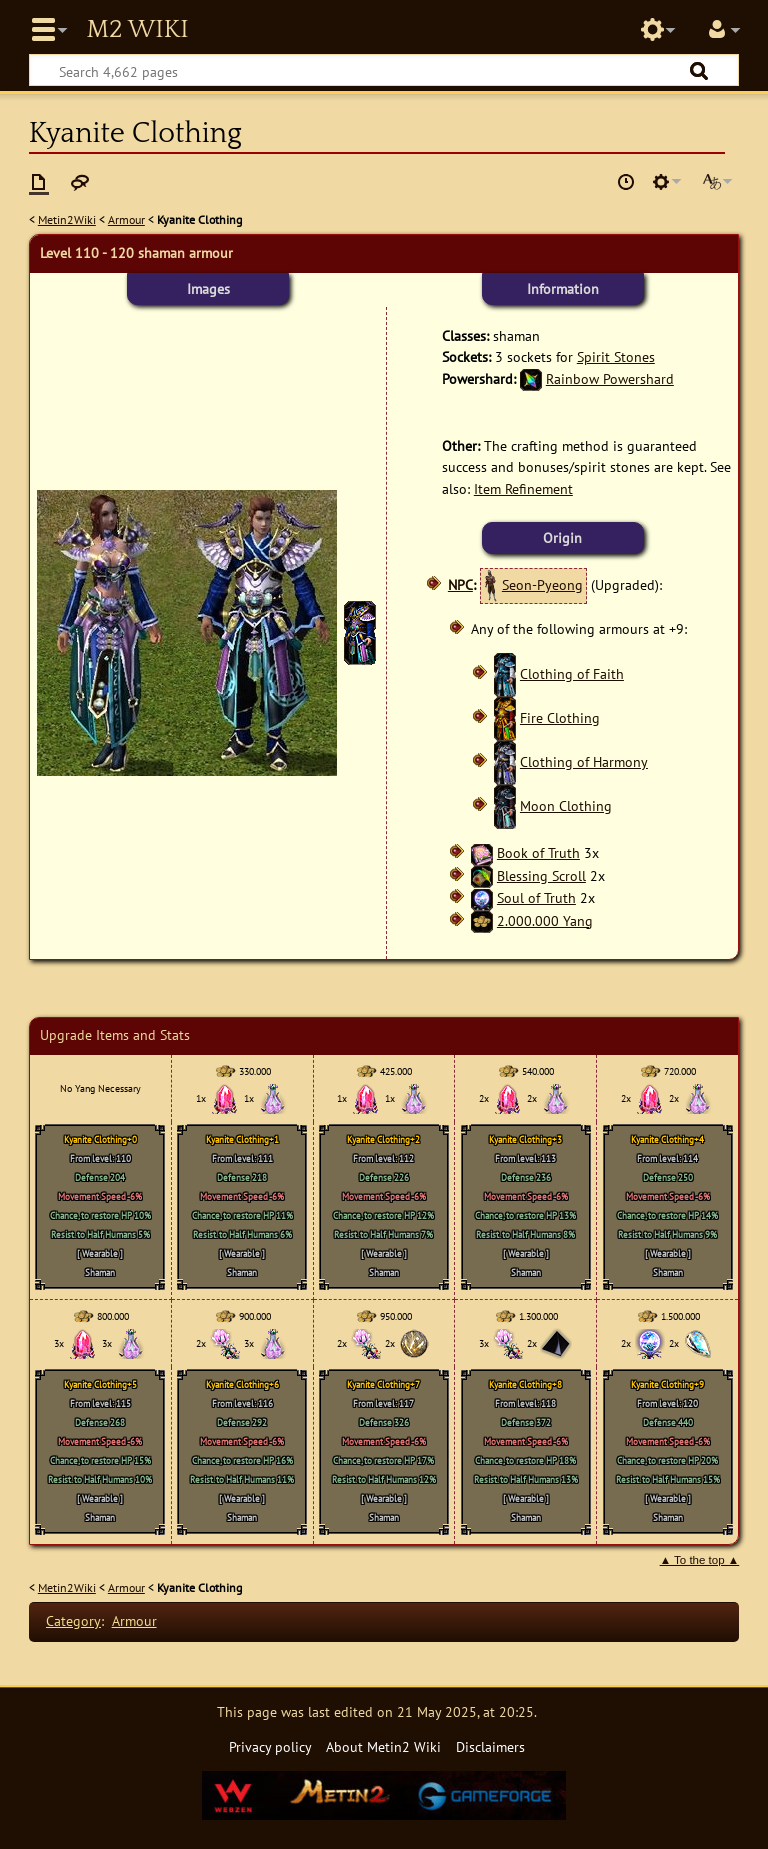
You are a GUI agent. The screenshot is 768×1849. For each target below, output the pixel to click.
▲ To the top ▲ (700, 1560)
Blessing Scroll (541, 875)
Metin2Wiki (67, 219)
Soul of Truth (536, 897)
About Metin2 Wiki (383, 1746)
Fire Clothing (560, 717)
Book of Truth (538, 852)
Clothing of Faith (572, 673)
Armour (126, 219)
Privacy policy (270, 1746)
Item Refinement (523, 488)
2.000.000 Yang (545, 920)
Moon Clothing (566, 805)
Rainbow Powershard (610, 378)
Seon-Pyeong (542, 584)
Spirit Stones (616, 356)
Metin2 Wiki (137, 30)
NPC (460, 584)
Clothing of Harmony (584, 761)
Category (73, 1620)
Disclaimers (490, 1746)
